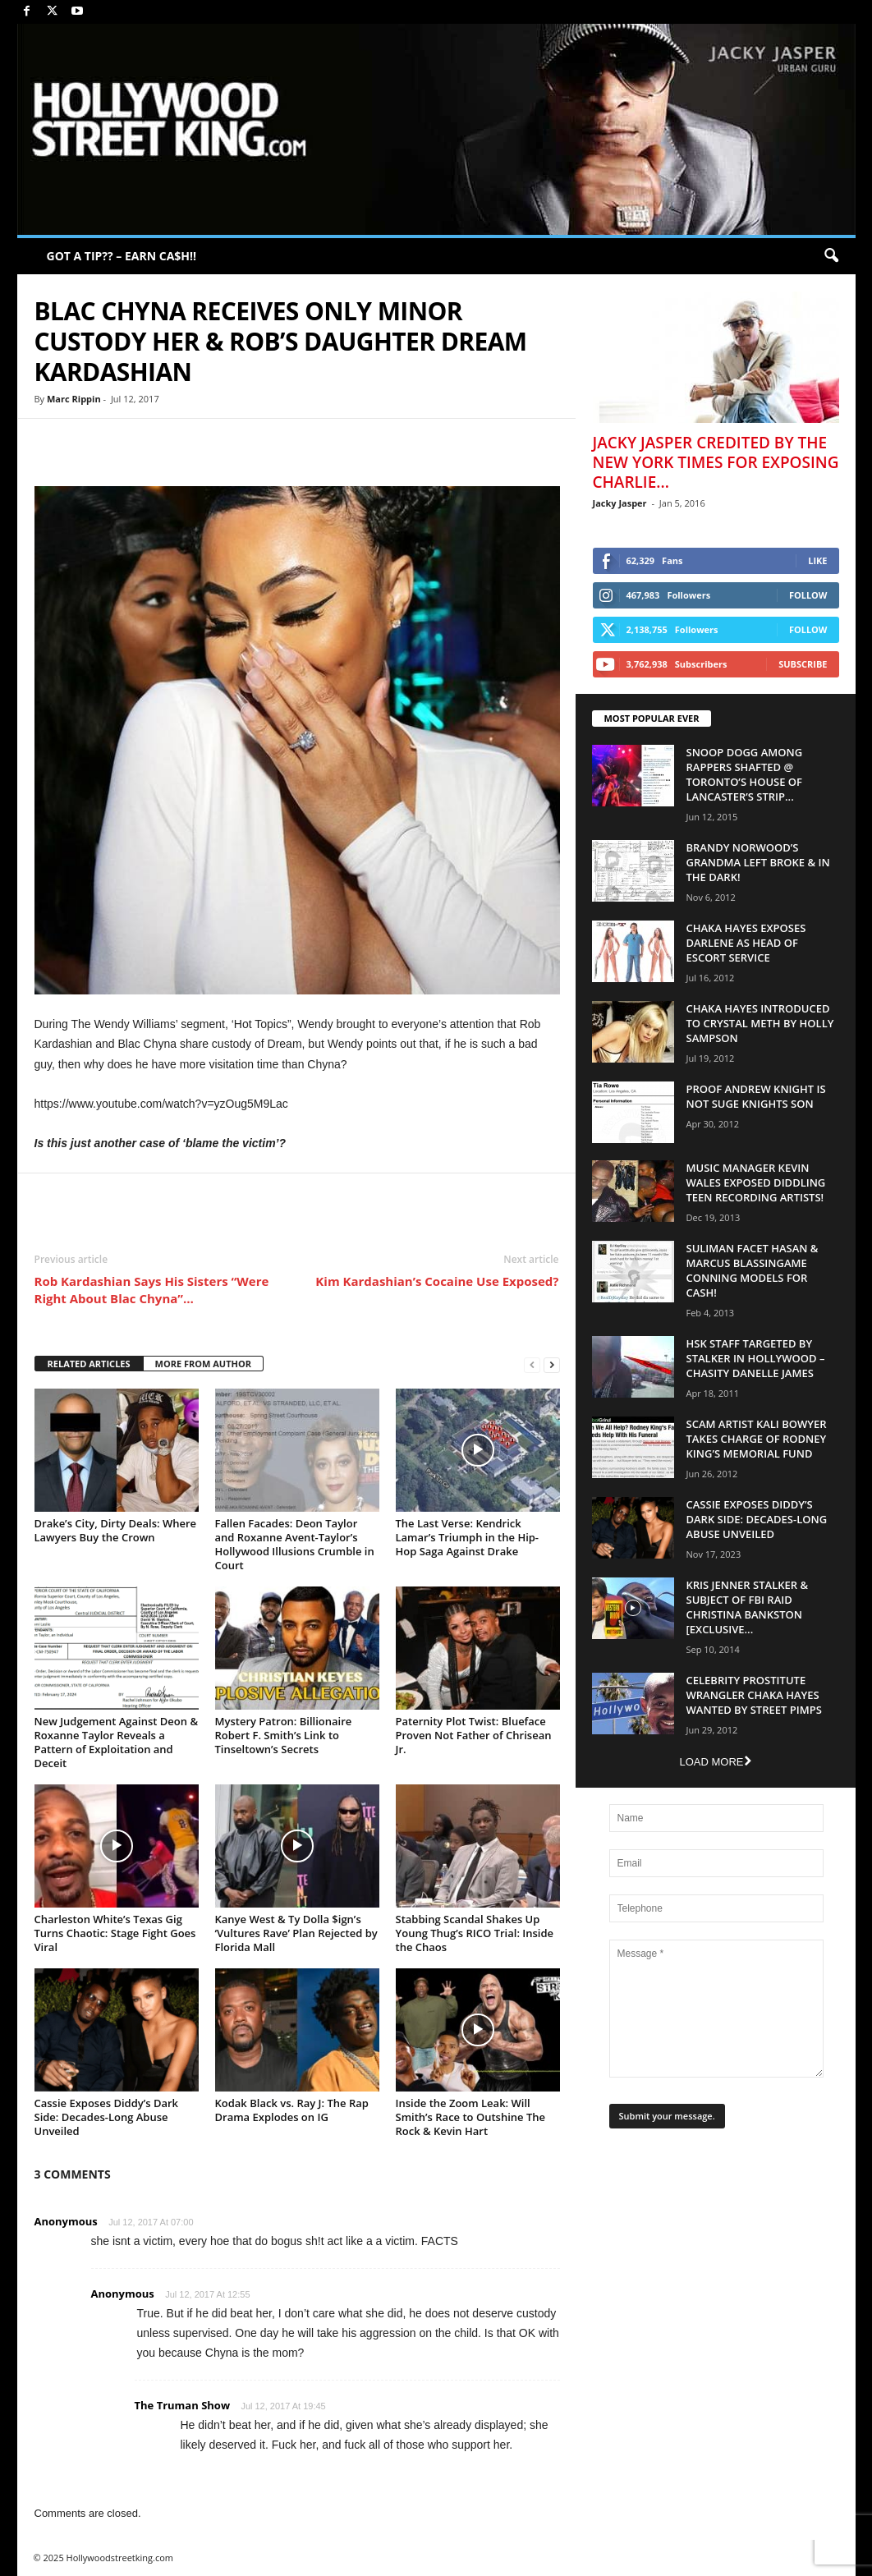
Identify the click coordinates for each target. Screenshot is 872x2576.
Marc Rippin (74, 399)
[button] (831, 256)
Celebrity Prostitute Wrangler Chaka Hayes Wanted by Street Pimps (754, 1695)
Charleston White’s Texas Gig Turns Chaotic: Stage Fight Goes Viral (115, 1933)
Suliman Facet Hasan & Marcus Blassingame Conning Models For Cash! (752, 1270)
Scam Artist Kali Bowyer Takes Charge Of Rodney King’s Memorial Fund (756, 1439)
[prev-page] (532, 1364)
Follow (808, 595)
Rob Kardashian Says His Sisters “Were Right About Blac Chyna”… (151, 1289)
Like (817, 560)
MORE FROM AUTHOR (203, 1363)
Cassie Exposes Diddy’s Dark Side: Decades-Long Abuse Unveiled (106, 2117)
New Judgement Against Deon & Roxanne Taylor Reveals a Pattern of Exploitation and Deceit (116, 1742)
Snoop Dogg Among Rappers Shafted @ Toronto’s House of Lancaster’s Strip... (744, 774)
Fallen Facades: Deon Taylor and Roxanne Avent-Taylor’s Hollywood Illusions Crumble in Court (294, 1544)
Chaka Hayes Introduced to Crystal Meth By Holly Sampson (760, 1023)
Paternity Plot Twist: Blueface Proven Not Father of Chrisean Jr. (474, 1735)
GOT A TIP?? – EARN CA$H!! (122, 256)
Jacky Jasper (620, 503)
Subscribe (802, 664)
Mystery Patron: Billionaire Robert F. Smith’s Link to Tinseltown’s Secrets (283, 1735)
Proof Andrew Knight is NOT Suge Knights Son (756, 1096)
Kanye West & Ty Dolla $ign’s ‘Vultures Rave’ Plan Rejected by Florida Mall (296, 1933)
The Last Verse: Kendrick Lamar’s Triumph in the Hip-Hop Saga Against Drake (467, 1537)
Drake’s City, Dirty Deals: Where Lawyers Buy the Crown (115, 1530)
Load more (714, 1762)
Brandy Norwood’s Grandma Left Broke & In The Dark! (758, 862)
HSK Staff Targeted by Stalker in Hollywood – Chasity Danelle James (755, 1358)
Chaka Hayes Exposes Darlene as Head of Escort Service (746, 943)
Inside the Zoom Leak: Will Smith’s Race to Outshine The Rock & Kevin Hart (470, 2117)
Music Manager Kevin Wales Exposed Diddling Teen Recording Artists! (756, 1182)
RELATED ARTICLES (89, 1363)
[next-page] (552, 1364)
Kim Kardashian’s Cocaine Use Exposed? (436, 1281)
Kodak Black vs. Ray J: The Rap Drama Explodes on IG (292, 2110)
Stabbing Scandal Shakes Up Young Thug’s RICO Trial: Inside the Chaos (475, 1933)
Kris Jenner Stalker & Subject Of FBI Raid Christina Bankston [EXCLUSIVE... (747, 1607)
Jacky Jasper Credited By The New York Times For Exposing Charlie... (716, 462)
